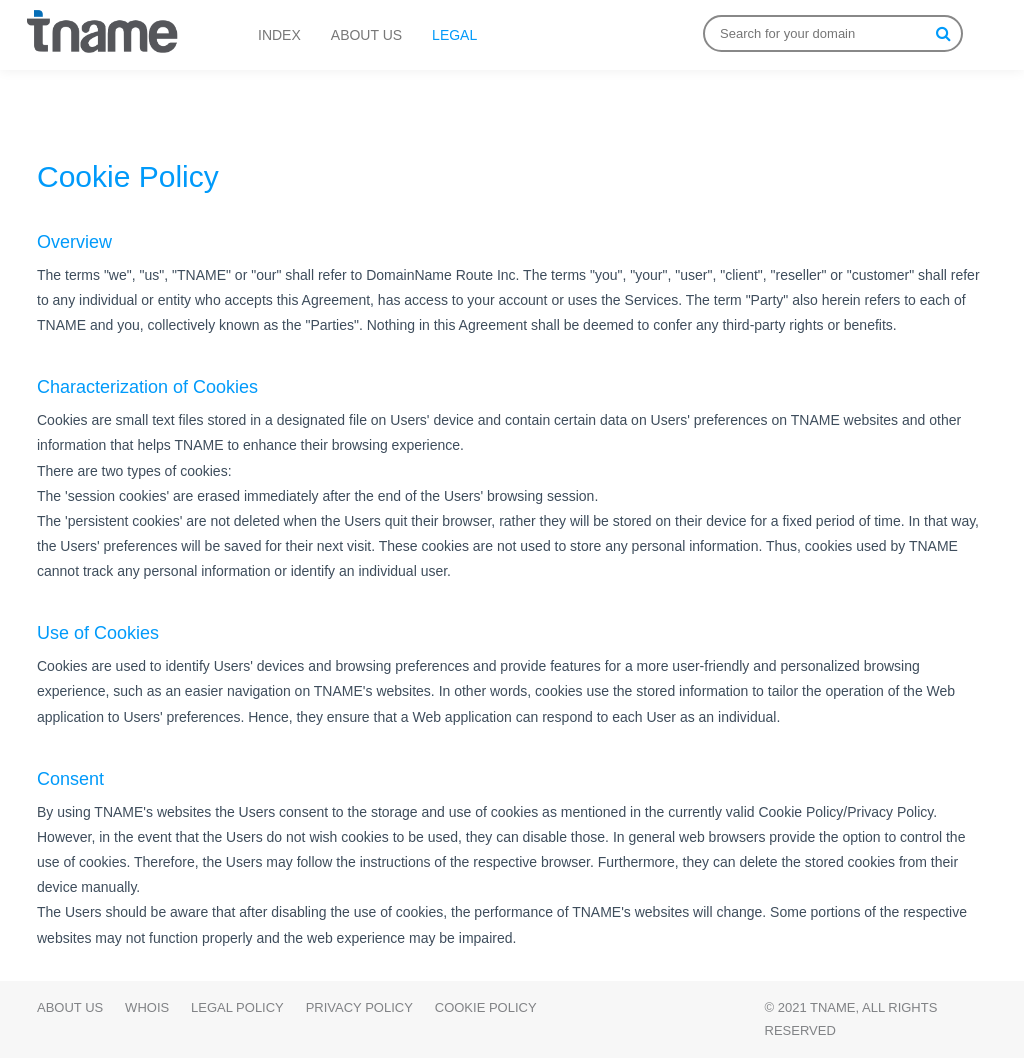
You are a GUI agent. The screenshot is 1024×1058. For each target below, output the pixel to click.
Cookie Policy (486, 1007)
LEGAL (454, 35)
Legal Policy (237, 1007)
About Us (70, 1007)
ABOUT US (366, 35)
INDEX (279, 35)
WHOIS (147, 1007)
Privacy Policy (359, 1007)
